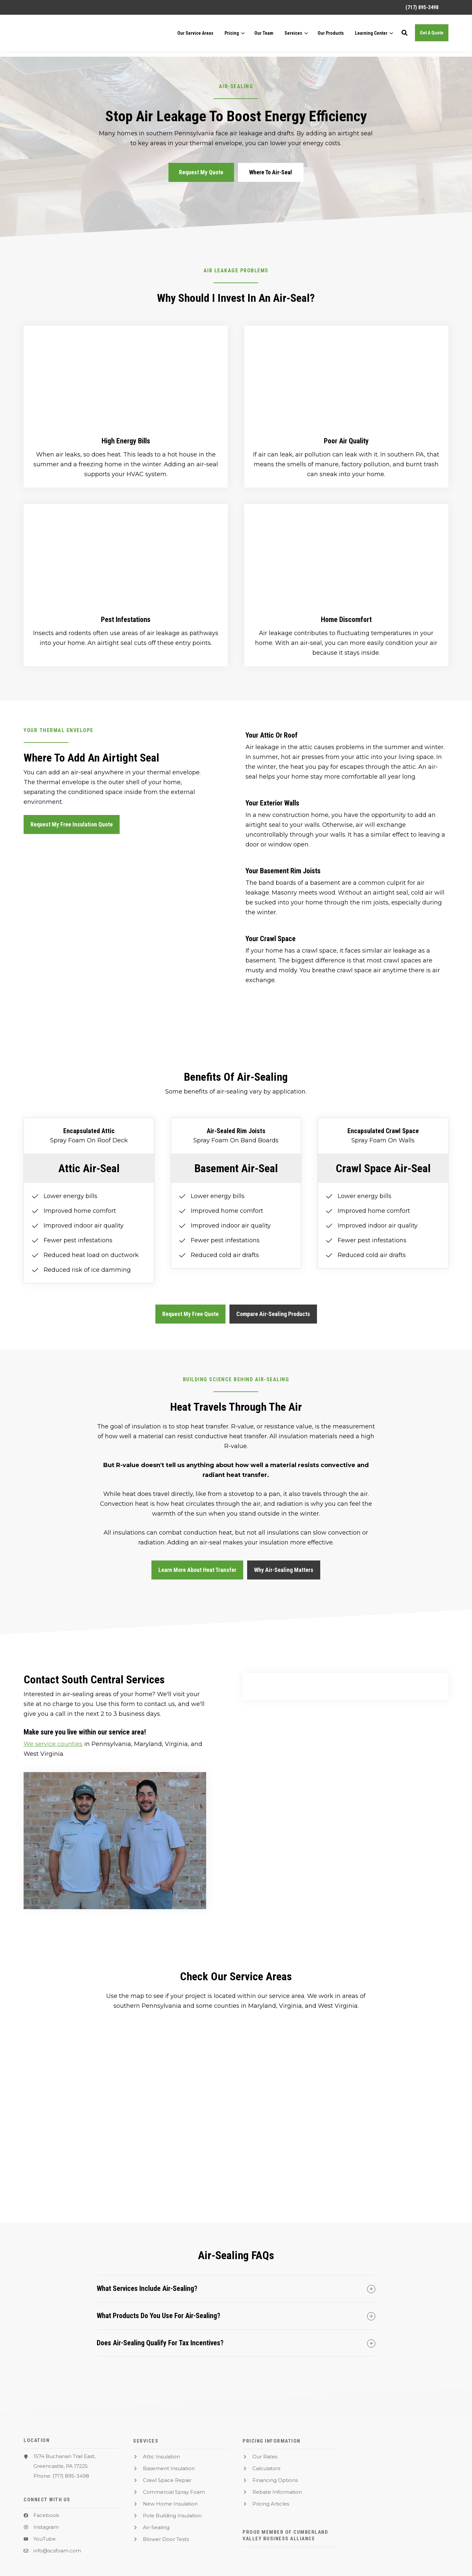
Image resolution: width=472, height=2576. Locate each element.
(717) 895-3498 (70, 2475)
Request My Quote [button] (201, 172)
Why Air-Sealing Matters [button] (283, 1569)
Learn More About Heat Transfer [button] (197, 1569)
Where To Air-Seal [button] (270, 172)
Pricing (232, 35)
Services (293, 35)
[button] (404, 36)
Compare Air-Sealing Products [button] (273, 1313)
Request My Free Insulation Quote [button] (71, 824)
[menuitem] (418, 7)
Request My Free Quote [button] (190, 1313)
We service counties (53, 1744)
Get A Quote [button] (431, 35)
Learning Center (371, 35)
